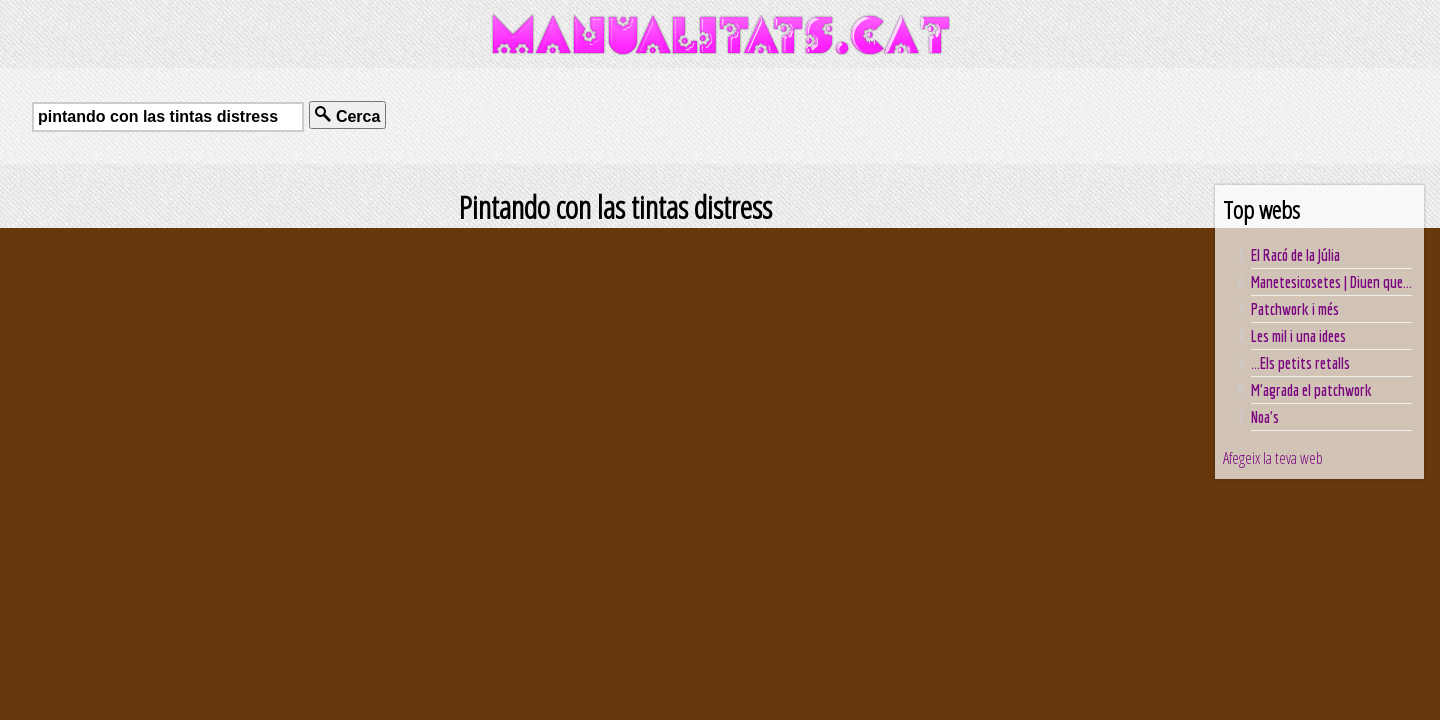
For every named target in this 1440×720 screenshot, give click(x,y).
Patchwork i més (1295, 309)
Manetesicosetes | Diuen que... (1331, 282)
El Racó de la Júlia (1295, 255)
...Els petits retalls (1300, 363)
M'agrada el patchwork (1311, 390)
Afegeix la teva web (1273, 458)
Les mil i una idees (1298, 336)
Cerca (347, 115)
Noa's (1265, 417)
